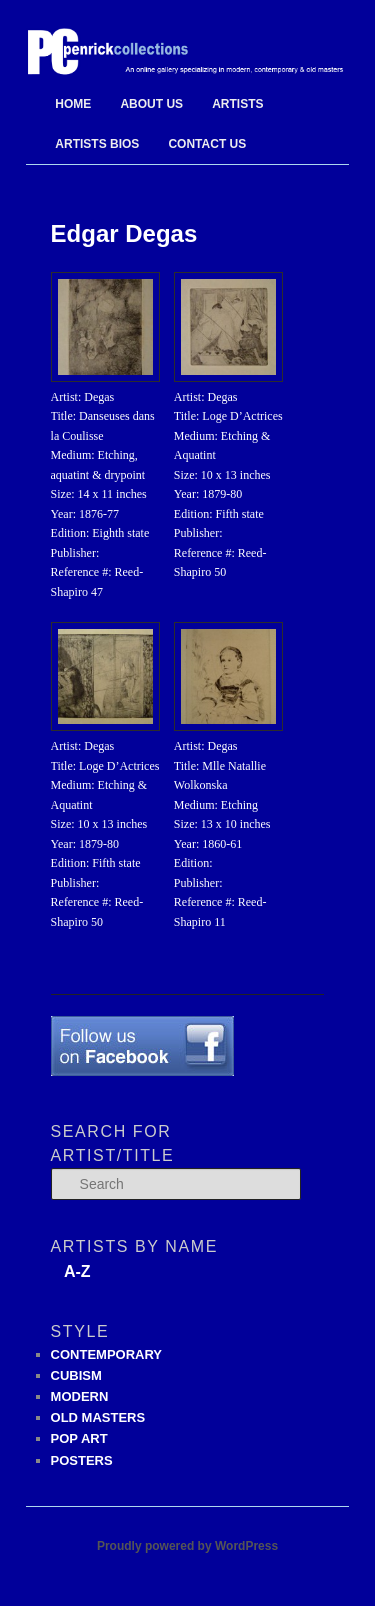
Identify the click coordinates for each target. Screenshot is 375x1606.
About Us (151, 104)
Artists (237, 104)
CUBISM (76, 1375)
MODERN (80, 1396)
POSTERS (82, 1460)
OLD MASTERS (98, 1417)
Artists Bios (97, 144)
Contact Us (207, 144)
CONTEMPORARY (106, 1354)
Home (73, 104)
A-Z (77, 1271)
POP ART (79, 1438)
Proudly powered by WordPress (187, 1546)
